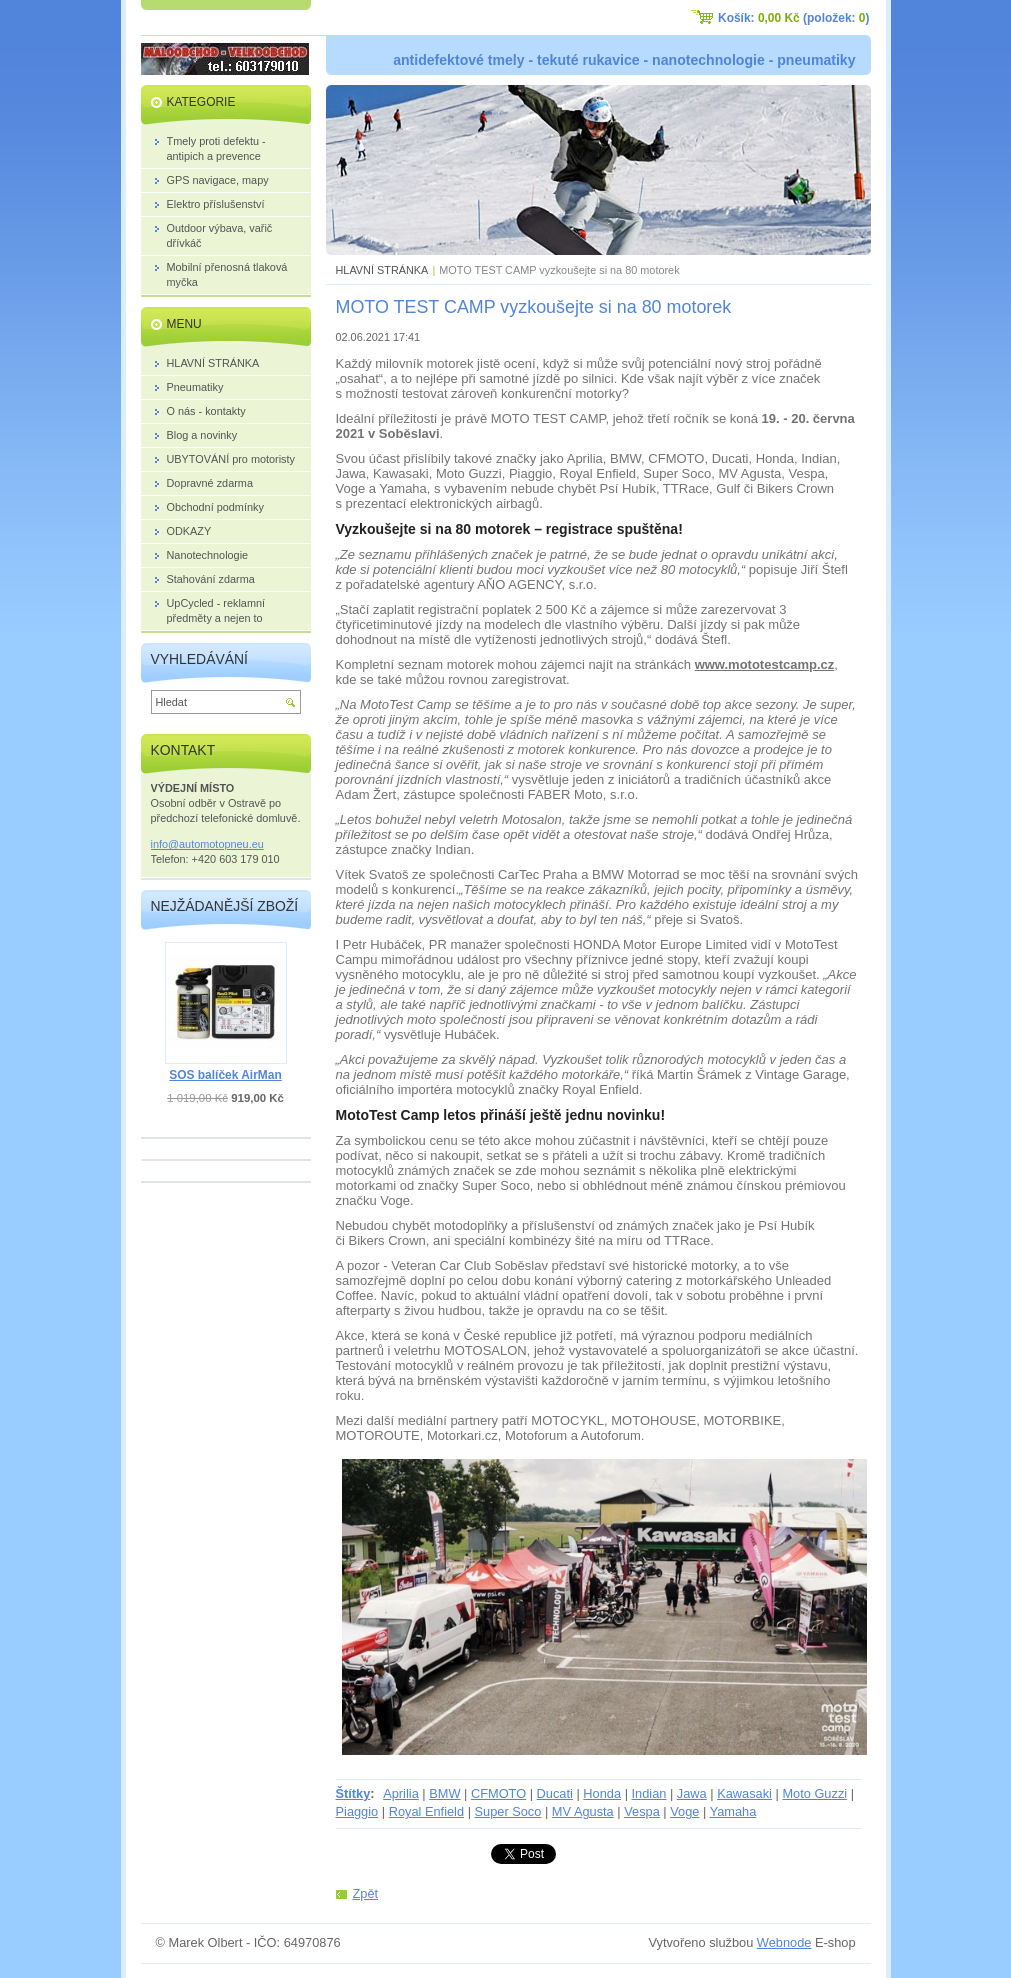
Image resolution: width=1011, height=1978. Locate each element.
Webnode (784, 1942)
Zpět (366, 1893)
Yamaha (733, 1811)
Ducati (555, 1793)
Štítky (353, 1793)
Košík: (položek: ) (793, 18)
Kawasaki (744, 1793)
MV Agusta (583, 1811)
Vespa (642, 1811)
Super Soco (508, 1811)
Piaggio (357, 1811)
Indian (649, 1793)
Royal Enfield (426, 1811)
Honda (602, 1793)
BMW (444, 1793)
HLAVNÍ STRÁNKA (382, 270)
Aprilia (401, 1793)
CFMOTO (498, 1793)
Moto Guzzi (814, 1793)
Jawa (692, 1793)
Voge (684, 1811)
